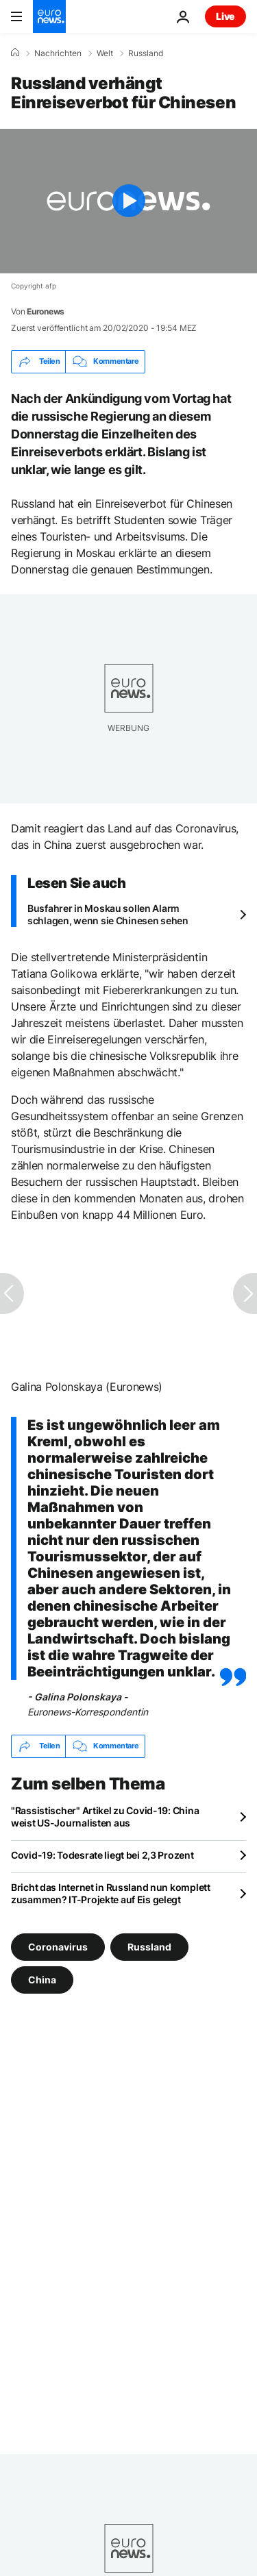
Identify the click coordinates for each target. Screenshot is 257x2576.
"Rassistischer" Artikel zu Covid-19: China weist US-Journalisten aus (105, 1817)
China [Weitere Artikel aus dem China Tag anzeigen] (42, 1979)
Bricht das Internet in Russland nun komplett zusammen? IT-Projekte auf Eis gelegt (110, 1893)
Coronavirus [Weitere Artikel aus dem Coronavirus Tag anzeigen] (58, 1946)
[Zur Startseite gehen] (49, 16)
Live (225, 16)
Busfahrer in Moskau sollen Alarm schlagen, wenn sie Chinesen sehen (107, 914)
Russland (145, 53)
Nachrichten (58, 53)
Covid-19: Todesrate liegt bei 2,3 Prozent (102, 1855)
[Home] (15, 53)
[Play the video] (128, 201)
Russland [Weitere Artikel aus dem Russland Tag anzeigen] (149, 1946)
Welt (105, 53)
